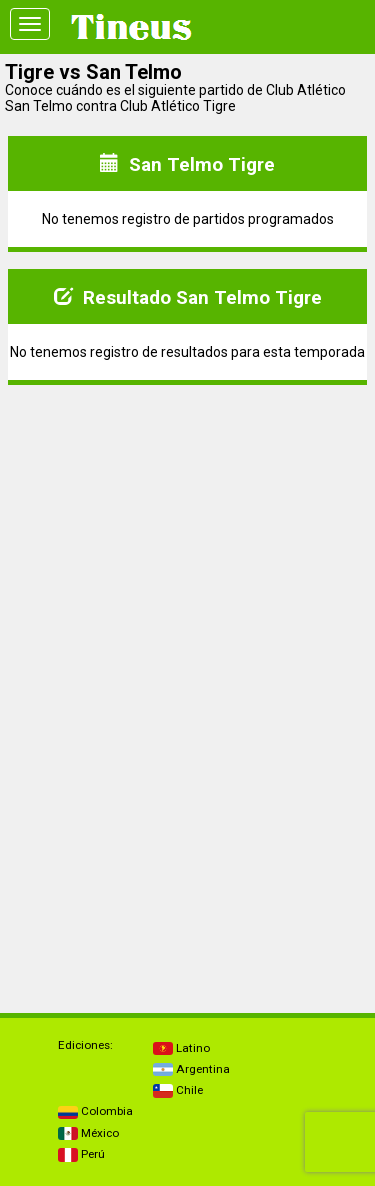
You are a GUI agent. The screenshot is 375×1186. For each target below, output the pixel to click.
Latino (181, 1048)
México (88, 1133)
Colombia (95, 1111)
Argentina (191, 1069)
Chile (178, 1090)
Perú (81, 1154)
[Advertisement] (188, 541)
